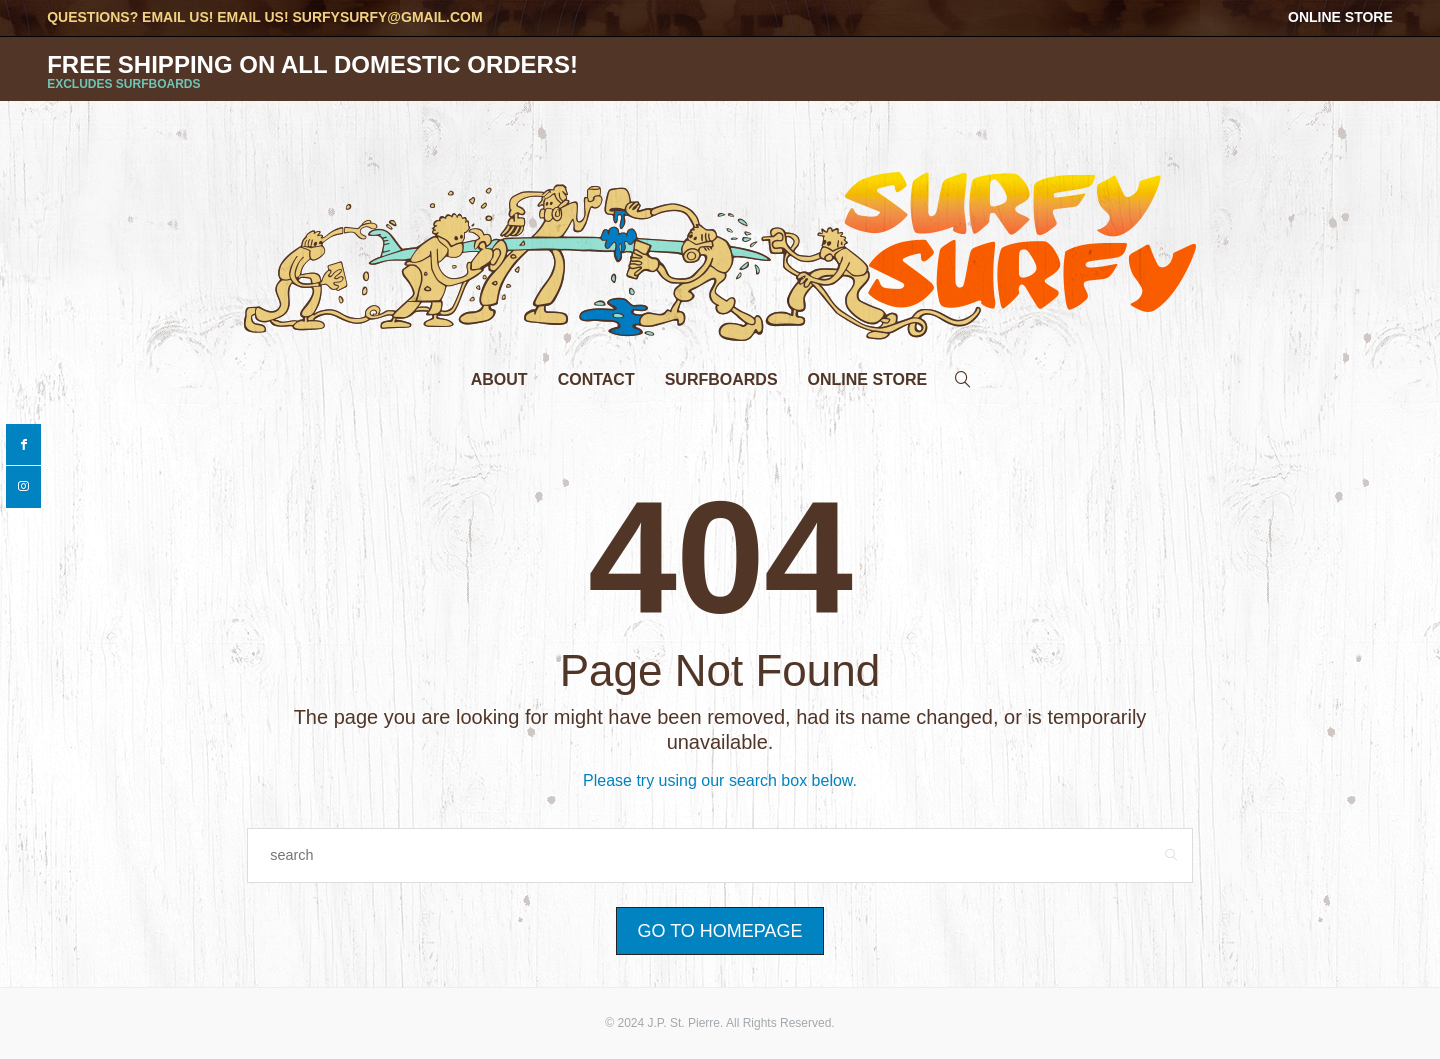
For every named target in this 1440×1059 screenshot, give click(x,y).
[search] (963, 374)
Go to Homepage (719, 931)
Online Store (1340, 17)
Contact (596, 379)
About (499, 379)
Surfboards (721, 379)
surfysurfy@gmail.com (387, 17)
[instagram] (23, 487)
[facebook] (23, 445)
